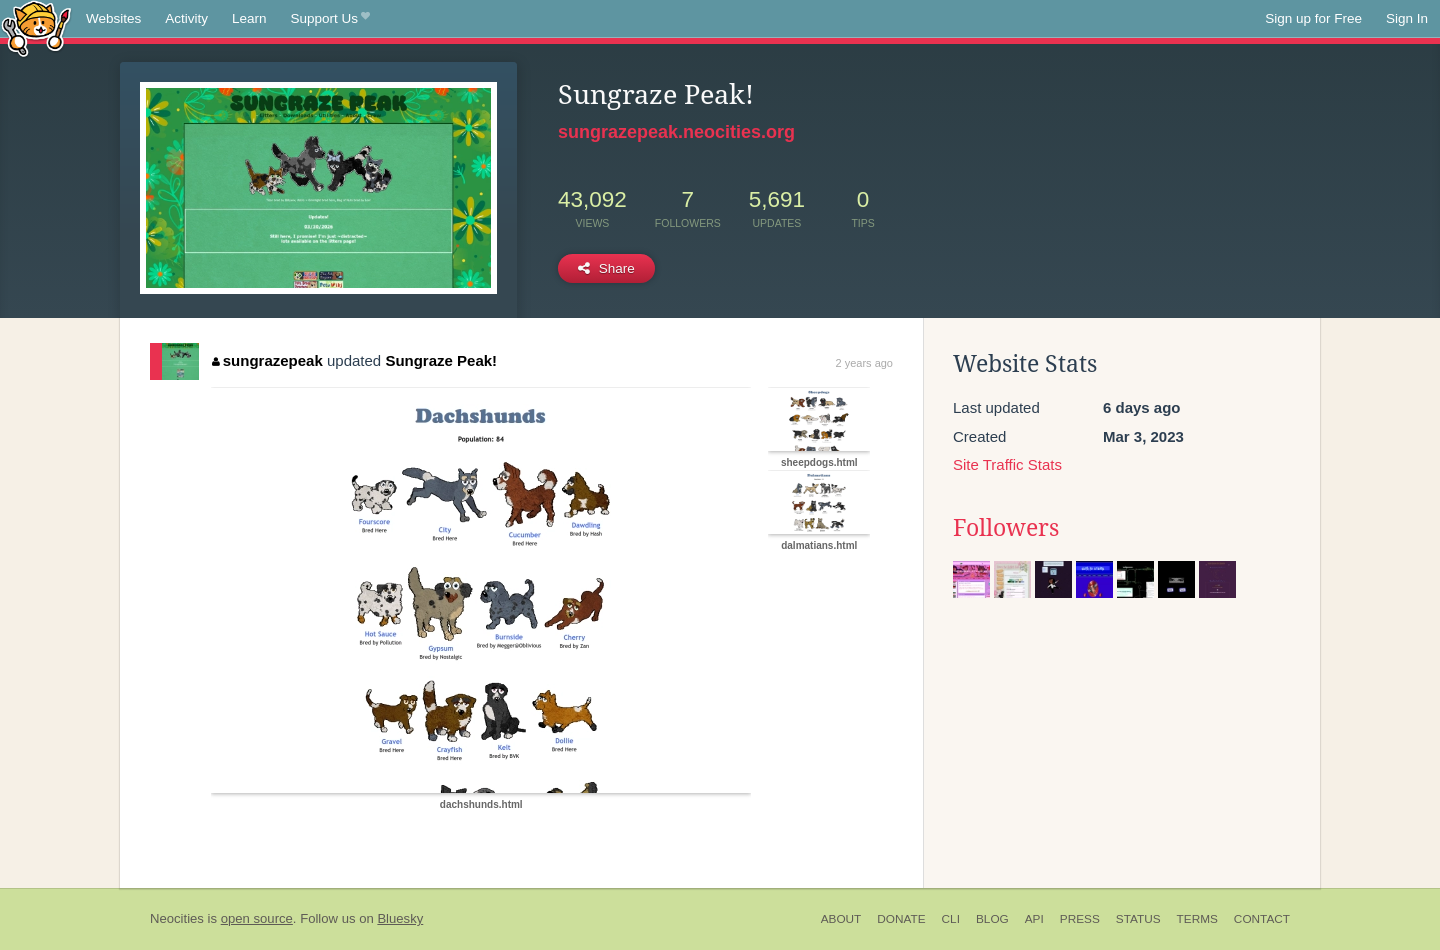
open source (257, 918)
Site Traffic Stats (1007, 464)
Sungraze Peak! (441, 360)
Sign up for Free (1313, 18)
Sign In (1407, 18)
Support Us (330, 19)
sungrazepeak (267, 360)
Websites (113, 18)
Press (1080, 919)
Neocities (177, 918)
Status (1138, 919)
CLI (951, 919)
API (1034, 919)
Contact (1262, 919)
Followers (1006, 528)
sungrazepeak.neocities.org (676, 132)
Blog (992, 919)
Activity (186, 18)
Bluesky (400, 918)
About (841, 919)
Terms (1197, 919)
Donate (901, 919)
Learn (249, 18)
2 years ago (864, 363)
